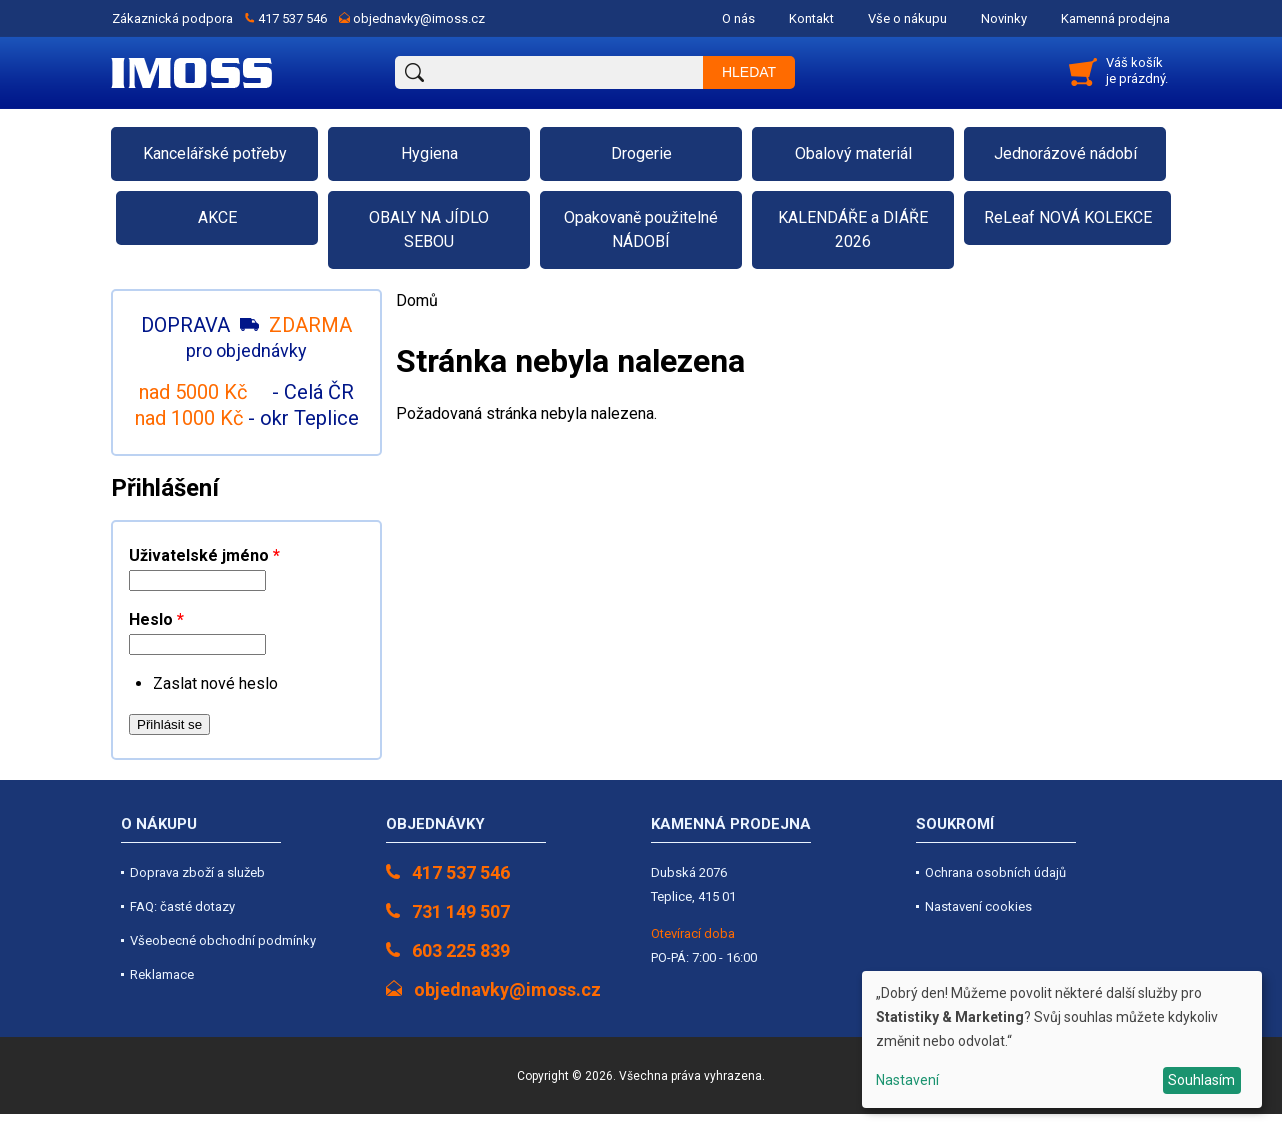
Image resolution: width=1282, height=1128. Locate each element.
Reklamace (162, 974)
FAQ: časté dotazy (182, 906)
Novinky (1004, 18)
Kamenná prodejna (1115, 18)
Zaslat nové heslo (215, 683)
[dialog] (1062, 1039)
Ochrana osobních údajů (995, 872)
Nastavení (907, 1080)
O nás (738, 18)
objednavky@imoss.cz (419, 18)
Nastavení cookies (978, 906)
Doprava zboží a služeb (197, 872)
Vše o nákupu (907, 18)
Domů (417, 300)
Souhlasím (1201, 1080)
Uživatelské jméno (204, 555)
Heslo (156, 619)
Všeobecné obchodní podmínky (223, 940)
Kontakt (811, 18)
